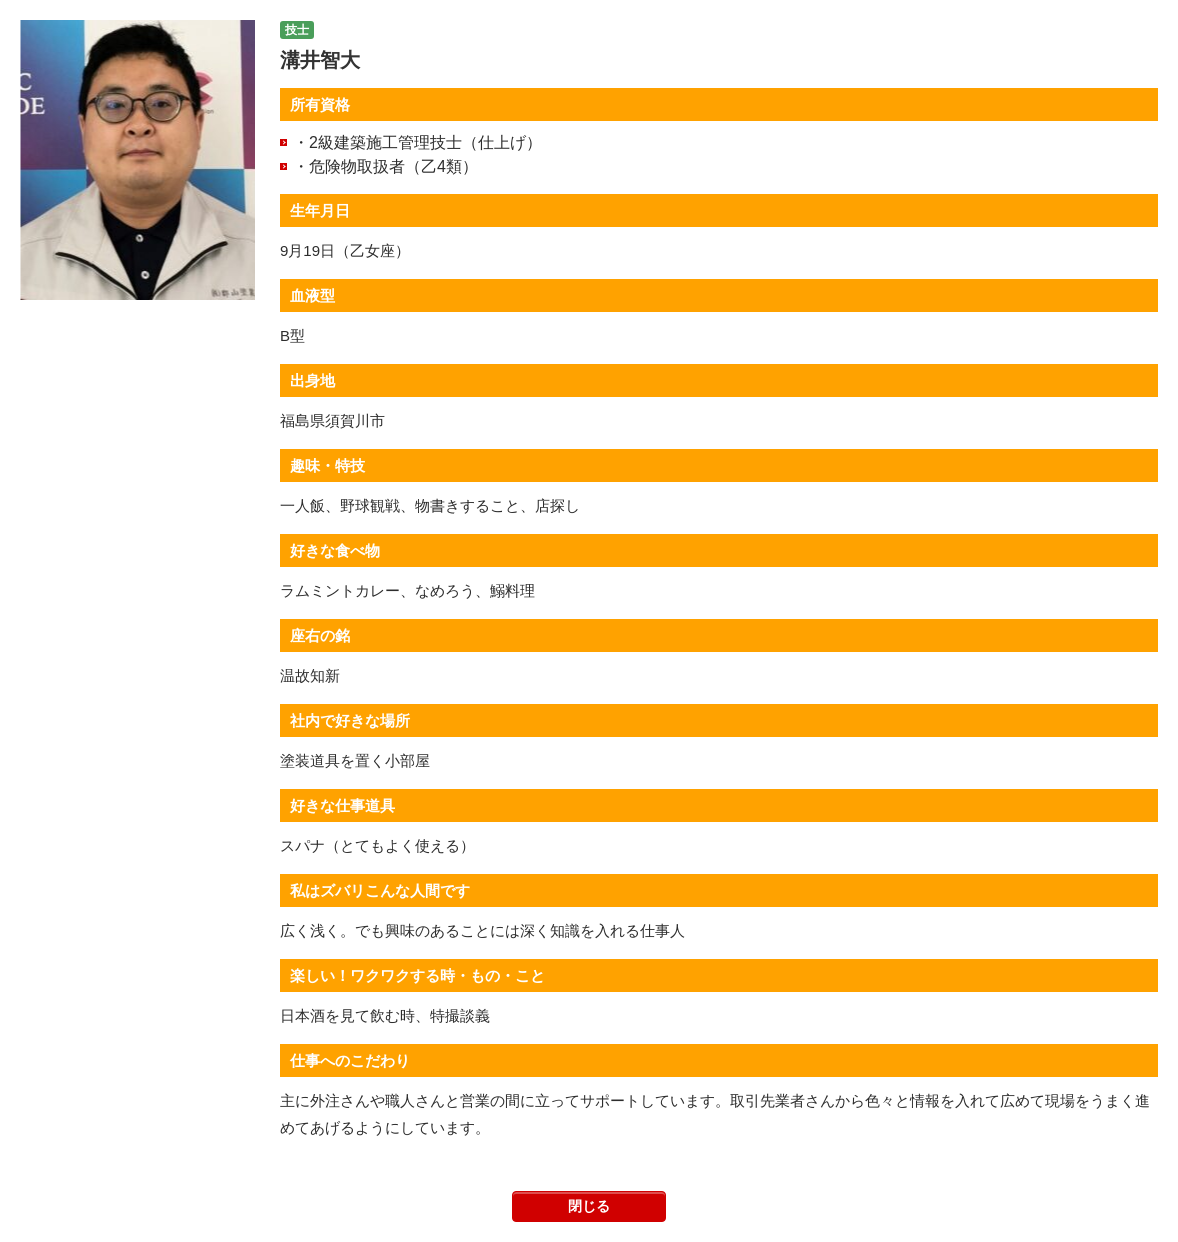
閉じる (589, 1206)
